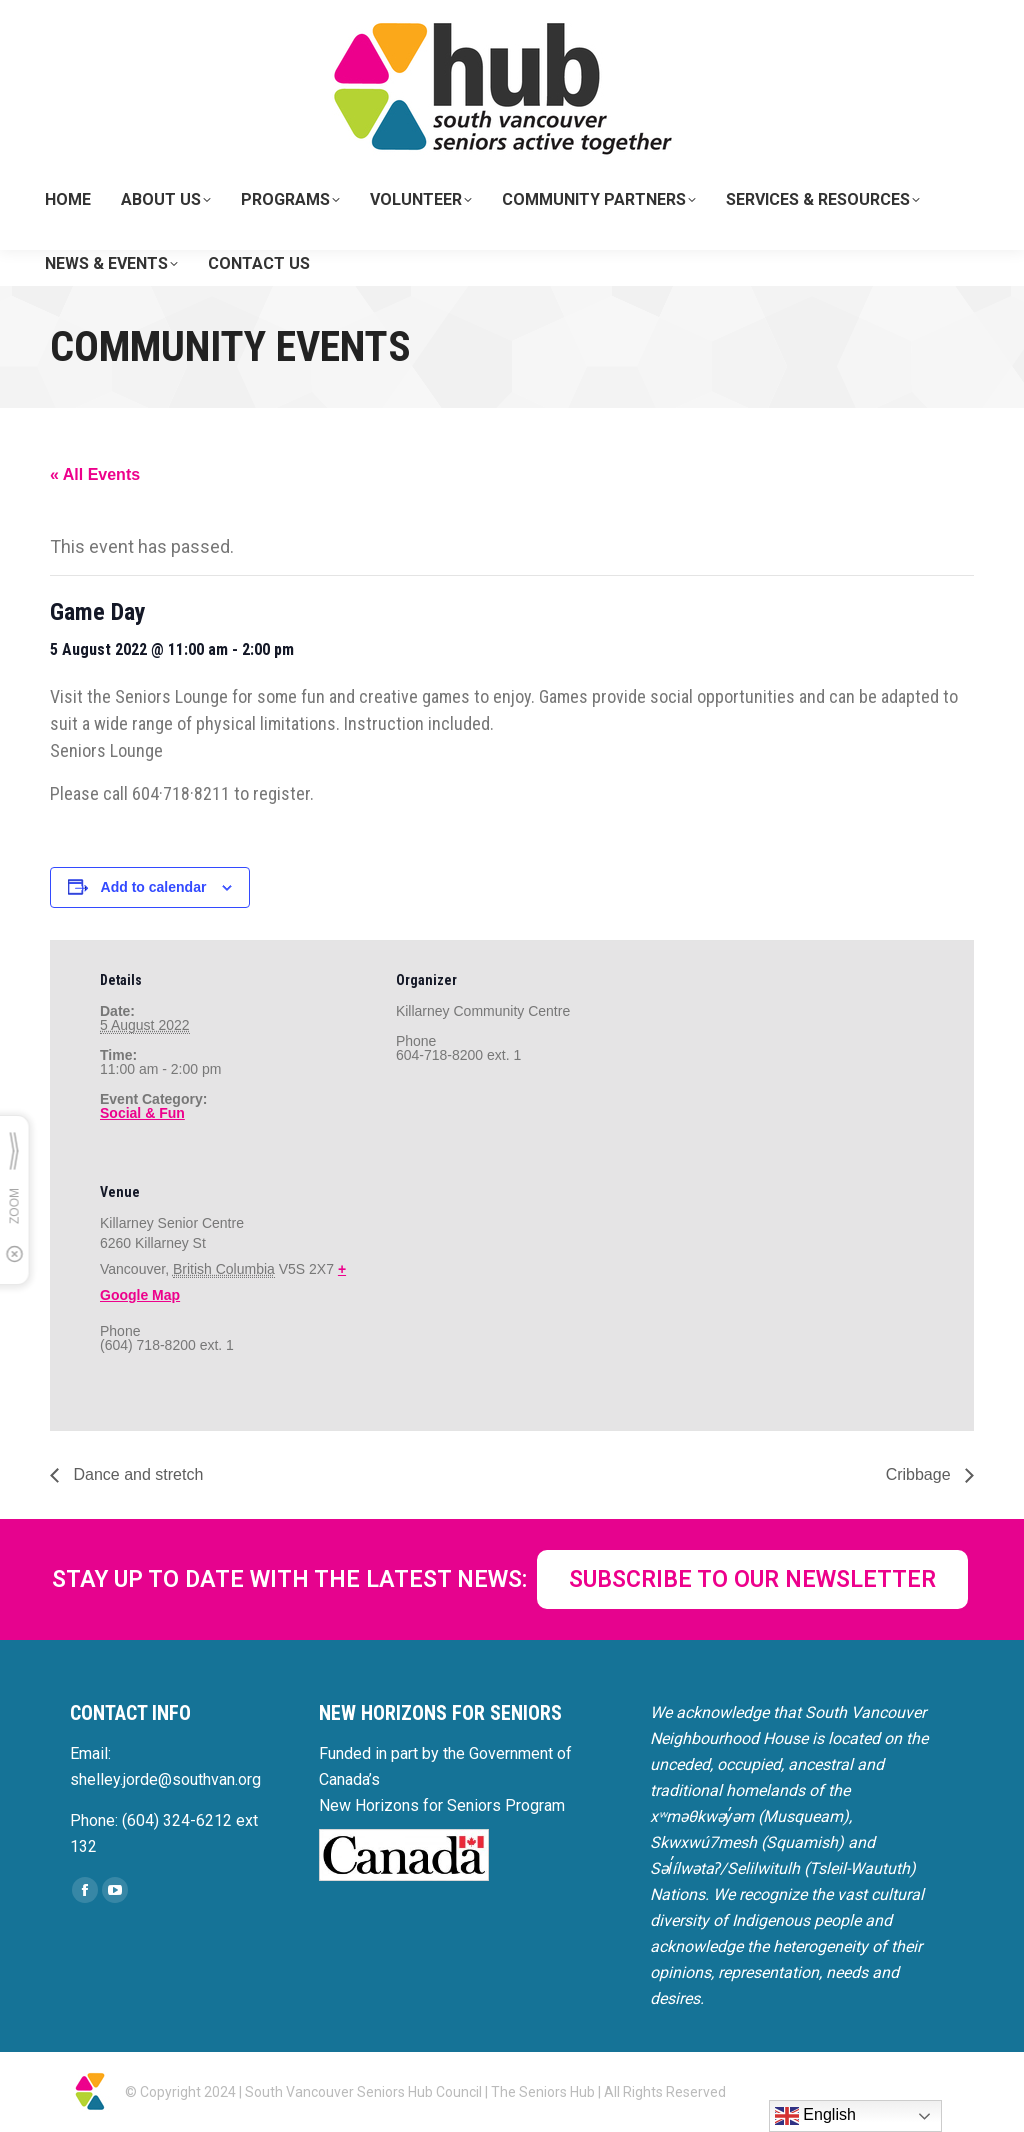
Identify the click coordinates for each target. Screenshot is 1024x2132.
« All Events (95, 474)
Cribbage (920, 1474)
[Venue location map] (501, 1289)
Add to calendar (154, 887)
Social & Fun (142, 1113)
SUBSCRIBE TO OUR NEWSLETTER (752, 1579)
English (815, 2116)
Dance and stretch (136, 1474)
